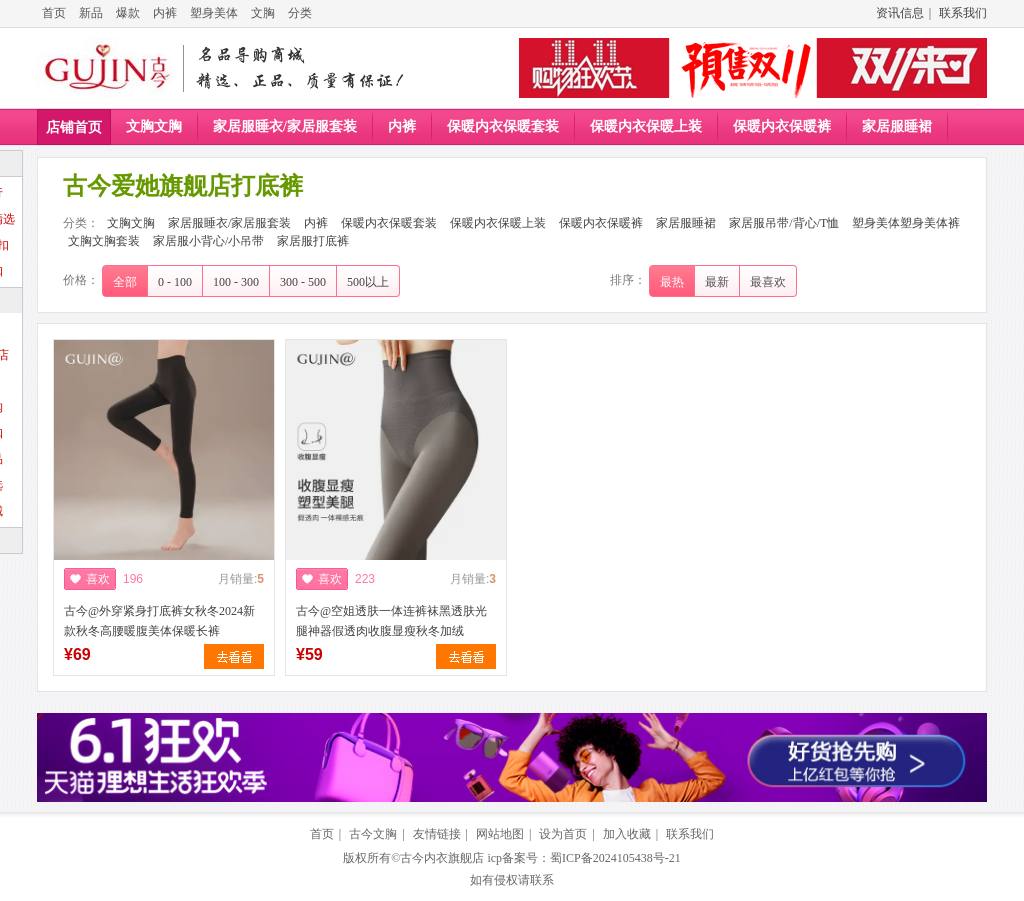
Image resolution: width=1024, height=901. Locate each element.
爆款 (128, 13)
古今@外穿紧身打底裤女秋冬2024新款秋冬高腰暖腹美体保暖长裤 (159, 621)
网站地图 (500, 834)
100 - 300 (236, 282)
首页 (54, 13)
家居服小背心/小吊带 (208, 241)
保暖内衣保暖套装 (503, 126)
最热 (672, 282)
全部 (125, 282)
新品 (91, 13)
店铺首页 (74, 127)
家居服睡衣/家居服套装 (285, 126)
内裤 (165, 13)
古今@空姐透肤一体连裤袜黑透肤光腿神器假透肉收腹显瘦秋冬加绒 (391, 621)
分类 (300, 13)
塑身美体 (214, 13)
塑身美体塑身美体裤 (906, 223)
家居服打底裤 (313, 241)
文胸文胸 (154, 126)
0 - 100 (175, 282)
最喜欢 (768, 282)
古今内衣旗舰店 (442, 858)
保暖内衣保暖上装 (646, 126)
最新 (717, 282)
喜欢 (98, 579)
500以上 (368, 282)
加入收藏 (627, 834)
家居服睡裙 (897, 126)
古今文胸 (373, 834)
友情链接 (437, 834)
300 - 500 (303, 282)
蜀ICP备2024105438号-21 (615, 858)
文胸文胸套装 (104, 241)
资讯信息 (900, 13)
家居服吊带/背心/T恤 (784, 223)
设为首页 (563, 834)
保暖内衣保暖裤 (782, 126)
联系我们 (963, 13)
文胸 (263, 13)
